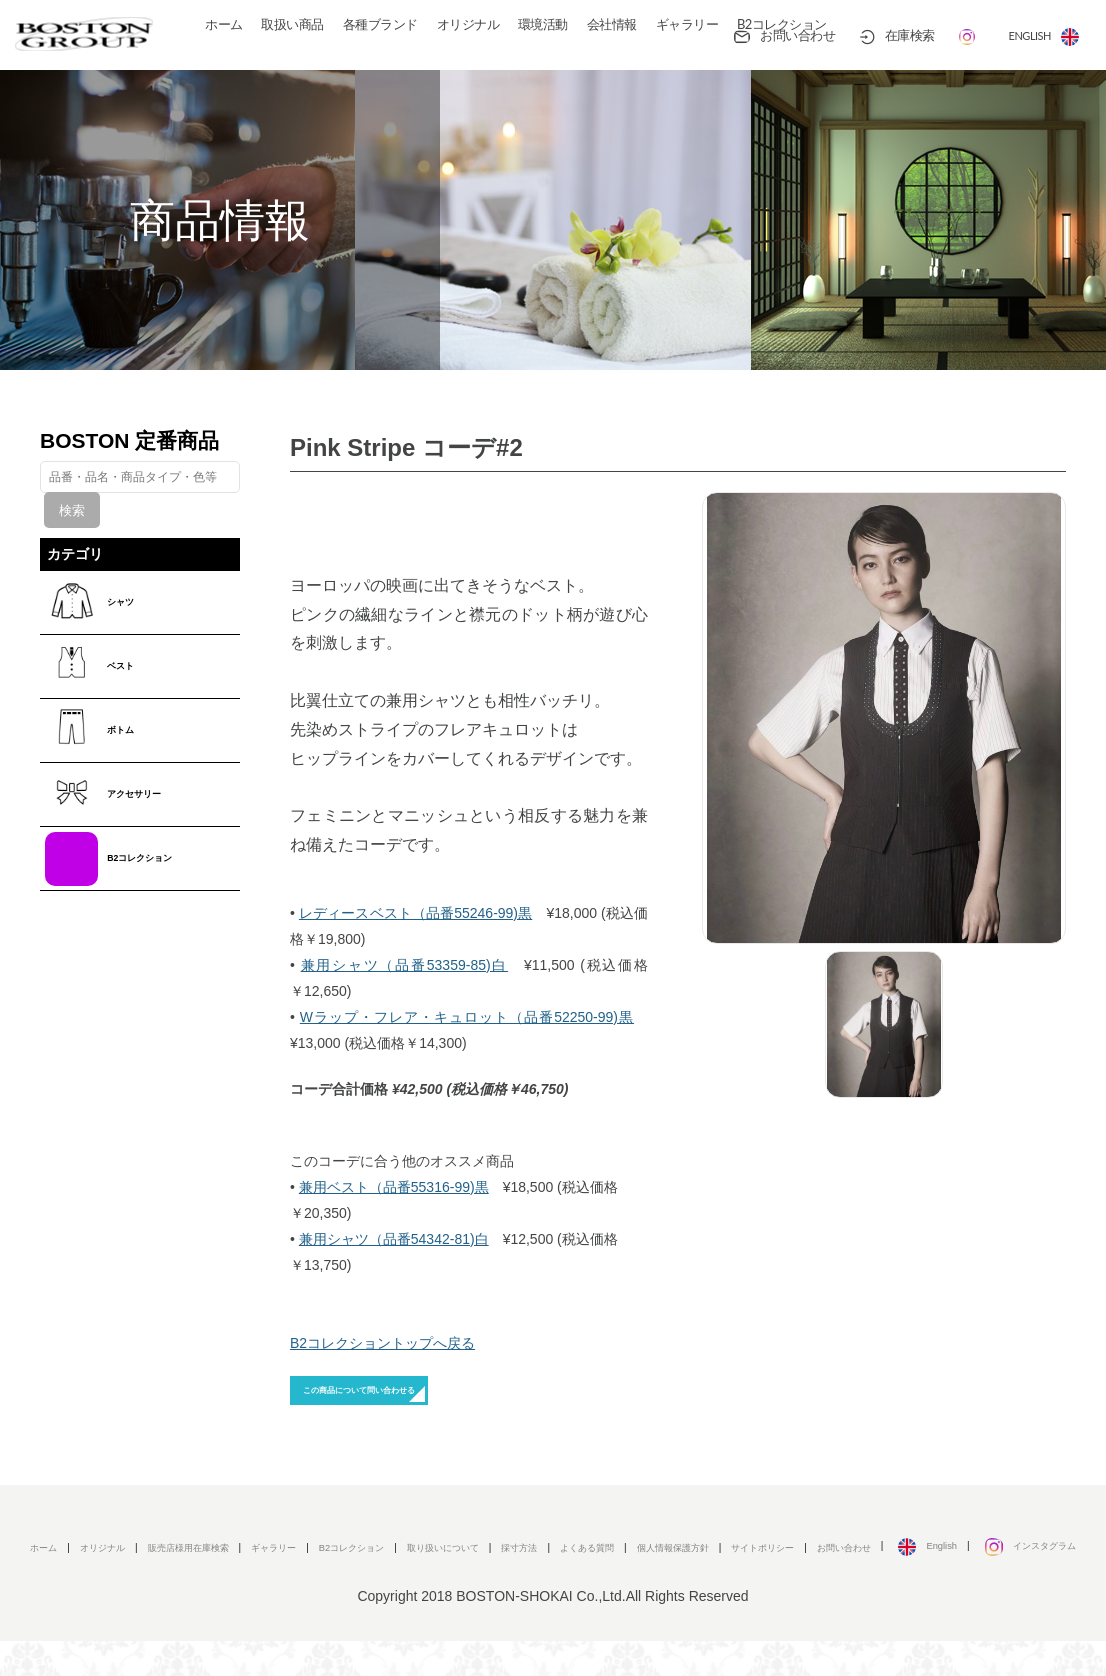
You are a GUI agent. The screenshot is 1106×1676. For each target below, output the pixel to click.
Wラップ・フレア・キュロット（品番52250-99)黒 (467, 1017)
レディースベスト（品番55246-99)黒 (415, 913)
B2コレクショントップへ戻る (382, 1343)
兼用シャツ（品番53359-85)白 (405, 965)
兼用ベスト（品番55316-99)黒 (394, 1187)
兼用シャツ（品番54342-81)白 (394, 1239)
